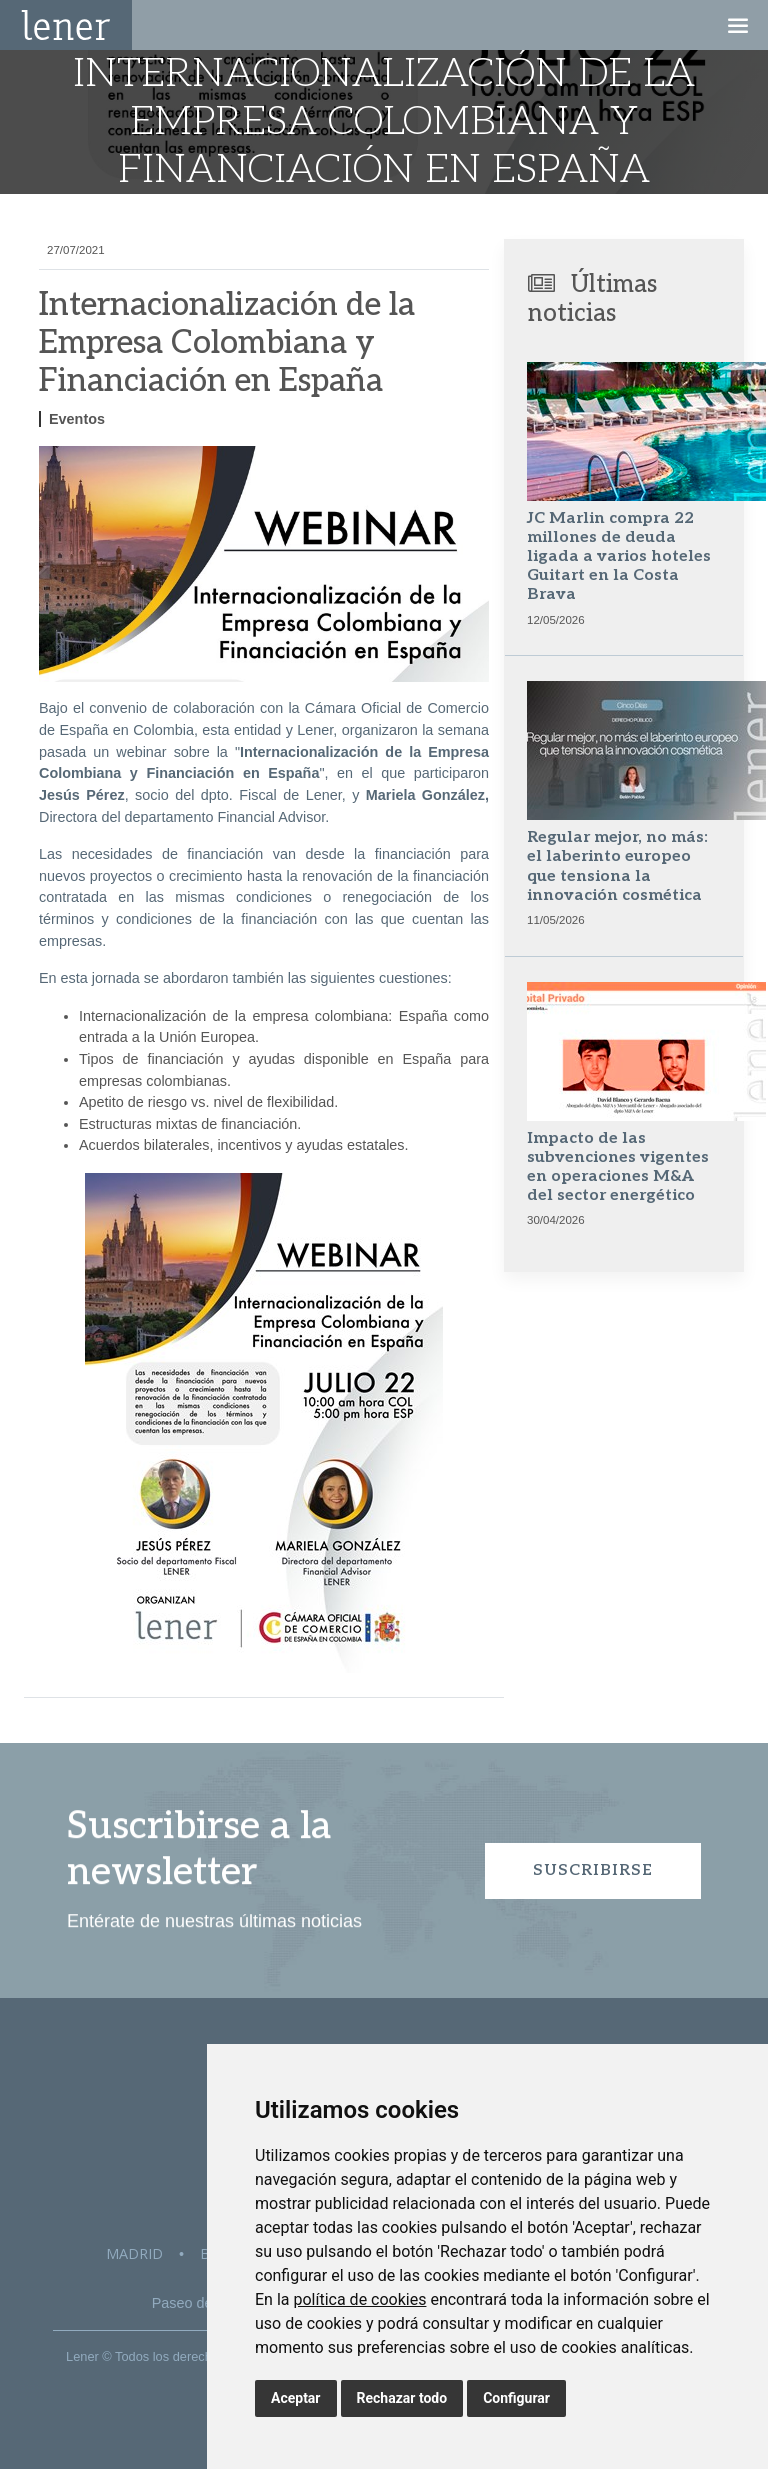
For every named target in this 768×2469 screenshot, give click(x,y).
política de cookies (359, 2299)
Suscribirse (593, 1870)
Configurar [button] (516, 2398)
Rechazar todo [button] (402, 2398)
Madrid (134, 2253)
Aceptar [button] (296, 2398)
